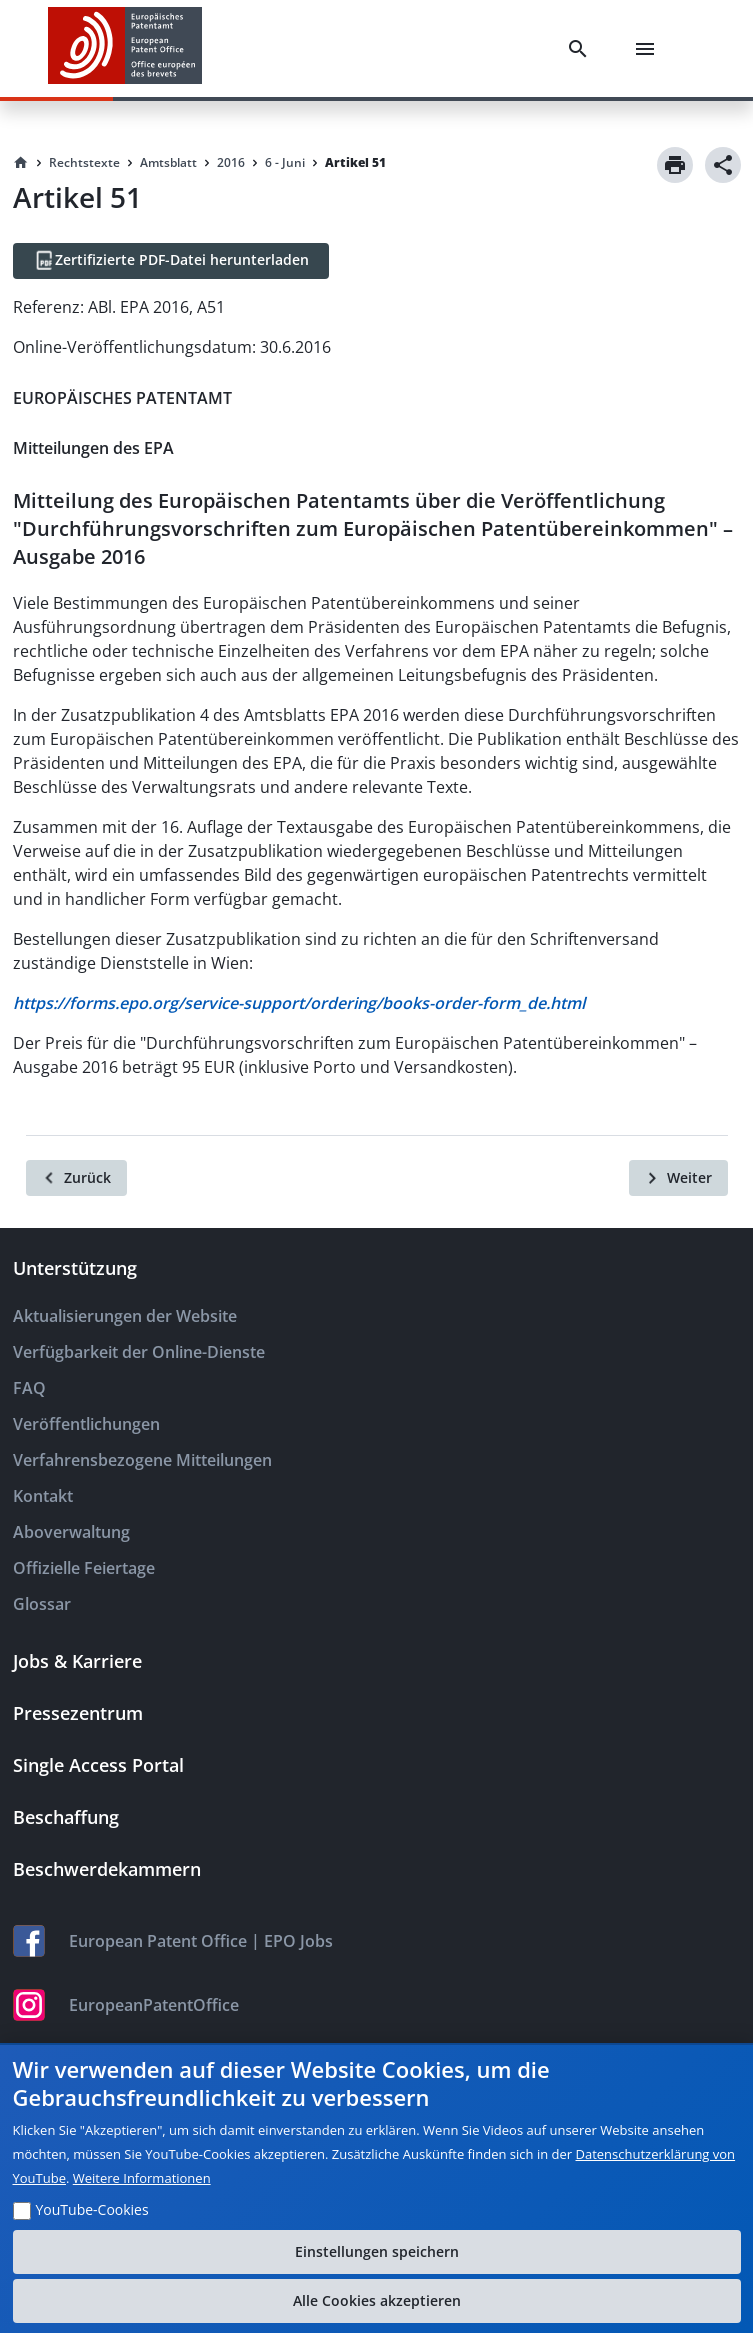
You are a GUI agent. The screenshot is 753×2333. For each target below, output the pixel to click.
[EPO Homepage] (125, 48)
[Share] (723, 165)
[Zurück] (76, 1178)
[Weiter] (678, 1178)
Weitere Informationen (142, 2178)
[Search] (582, 49)
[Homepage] (21, 163)
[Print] (675, 165)
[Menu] (649, 49)
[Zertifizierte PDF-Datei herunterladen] (171, 261)
